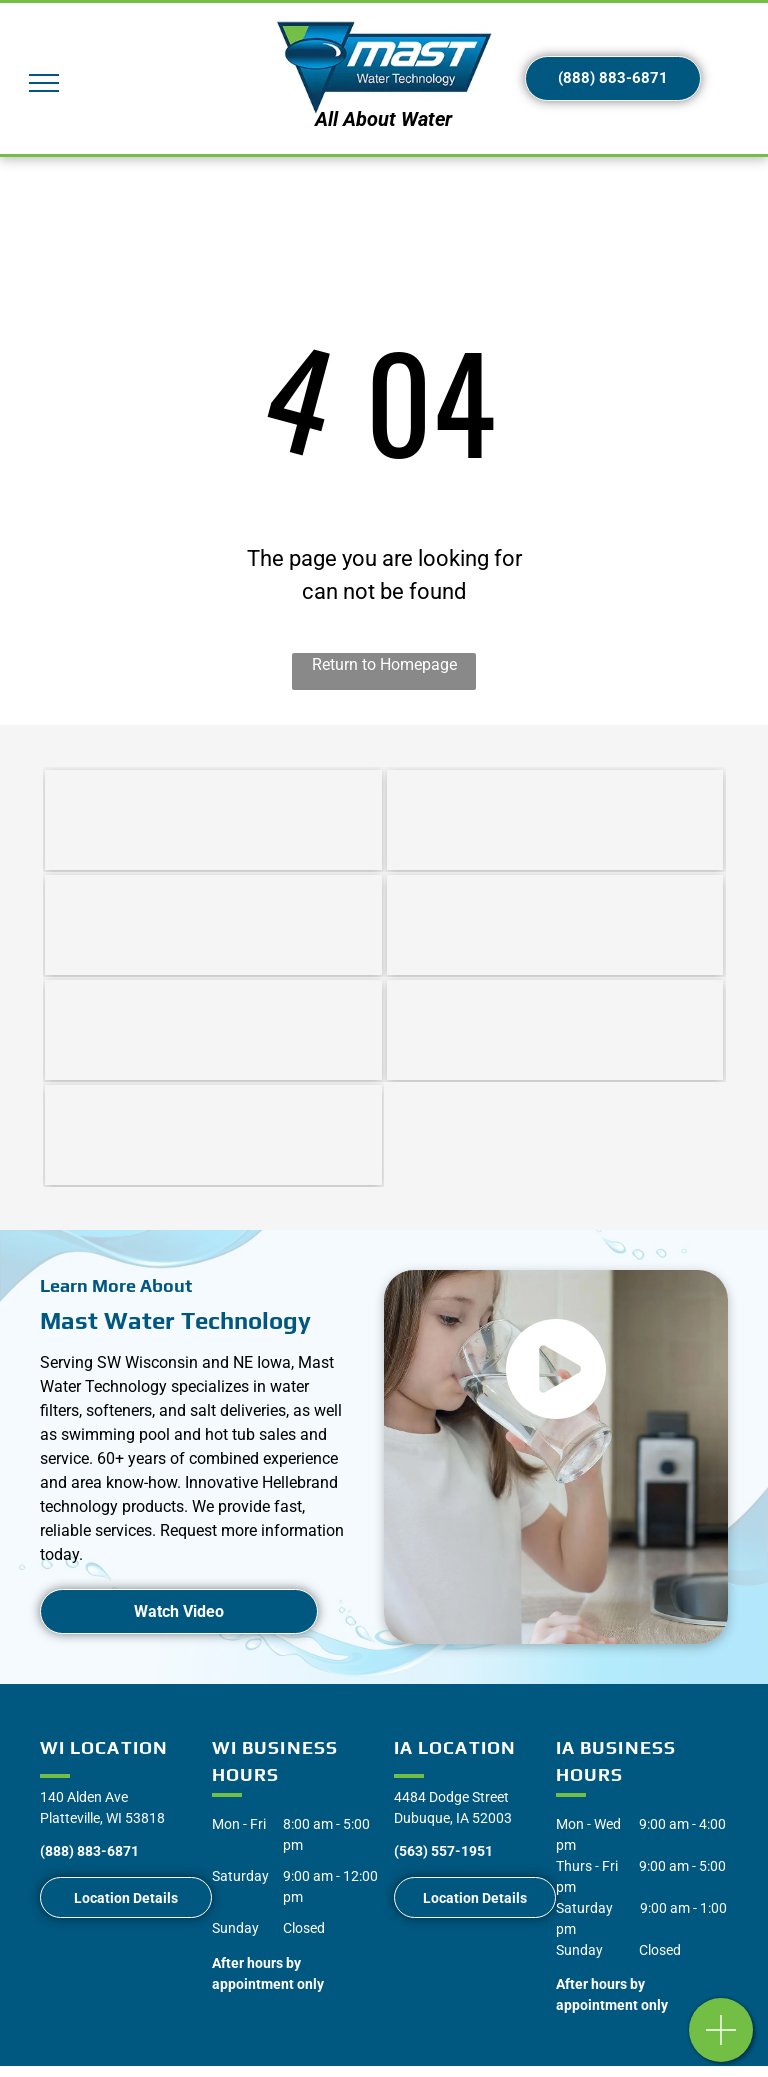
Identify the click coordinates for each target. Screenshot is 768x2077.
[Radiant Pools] (555, 1030)
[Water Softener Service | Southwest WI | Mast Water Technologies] (555, 820)
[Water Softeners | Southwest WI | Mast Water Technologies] (213, 820)
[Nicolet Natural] (555, 925)
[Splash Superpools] (213, 1030)
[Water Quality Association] (213, 1135)
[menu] (44, 83)
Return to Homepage (384, 664)
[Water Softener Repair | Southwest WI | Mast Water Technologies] (213, 925)
